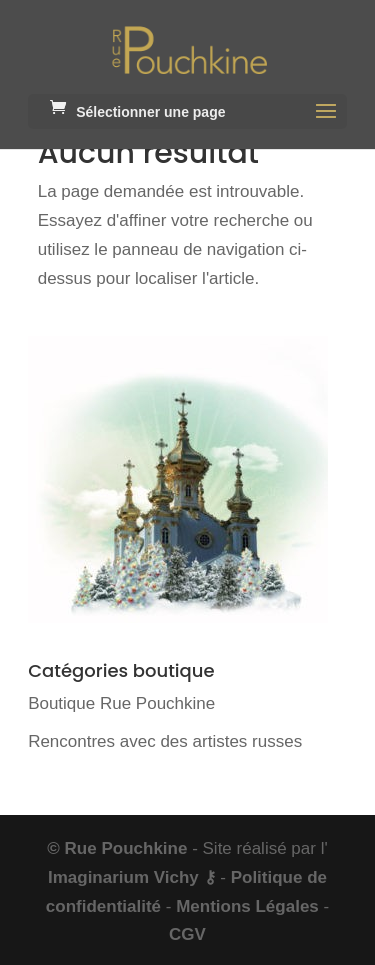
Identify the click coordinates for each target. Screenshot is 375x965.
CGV (187, 934)
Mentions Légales (247, 906)
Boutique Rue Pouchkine (121, 703)
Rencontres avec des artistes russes (165, 741)
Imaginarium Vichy (123, 877)
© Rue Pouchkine (117, 848)
